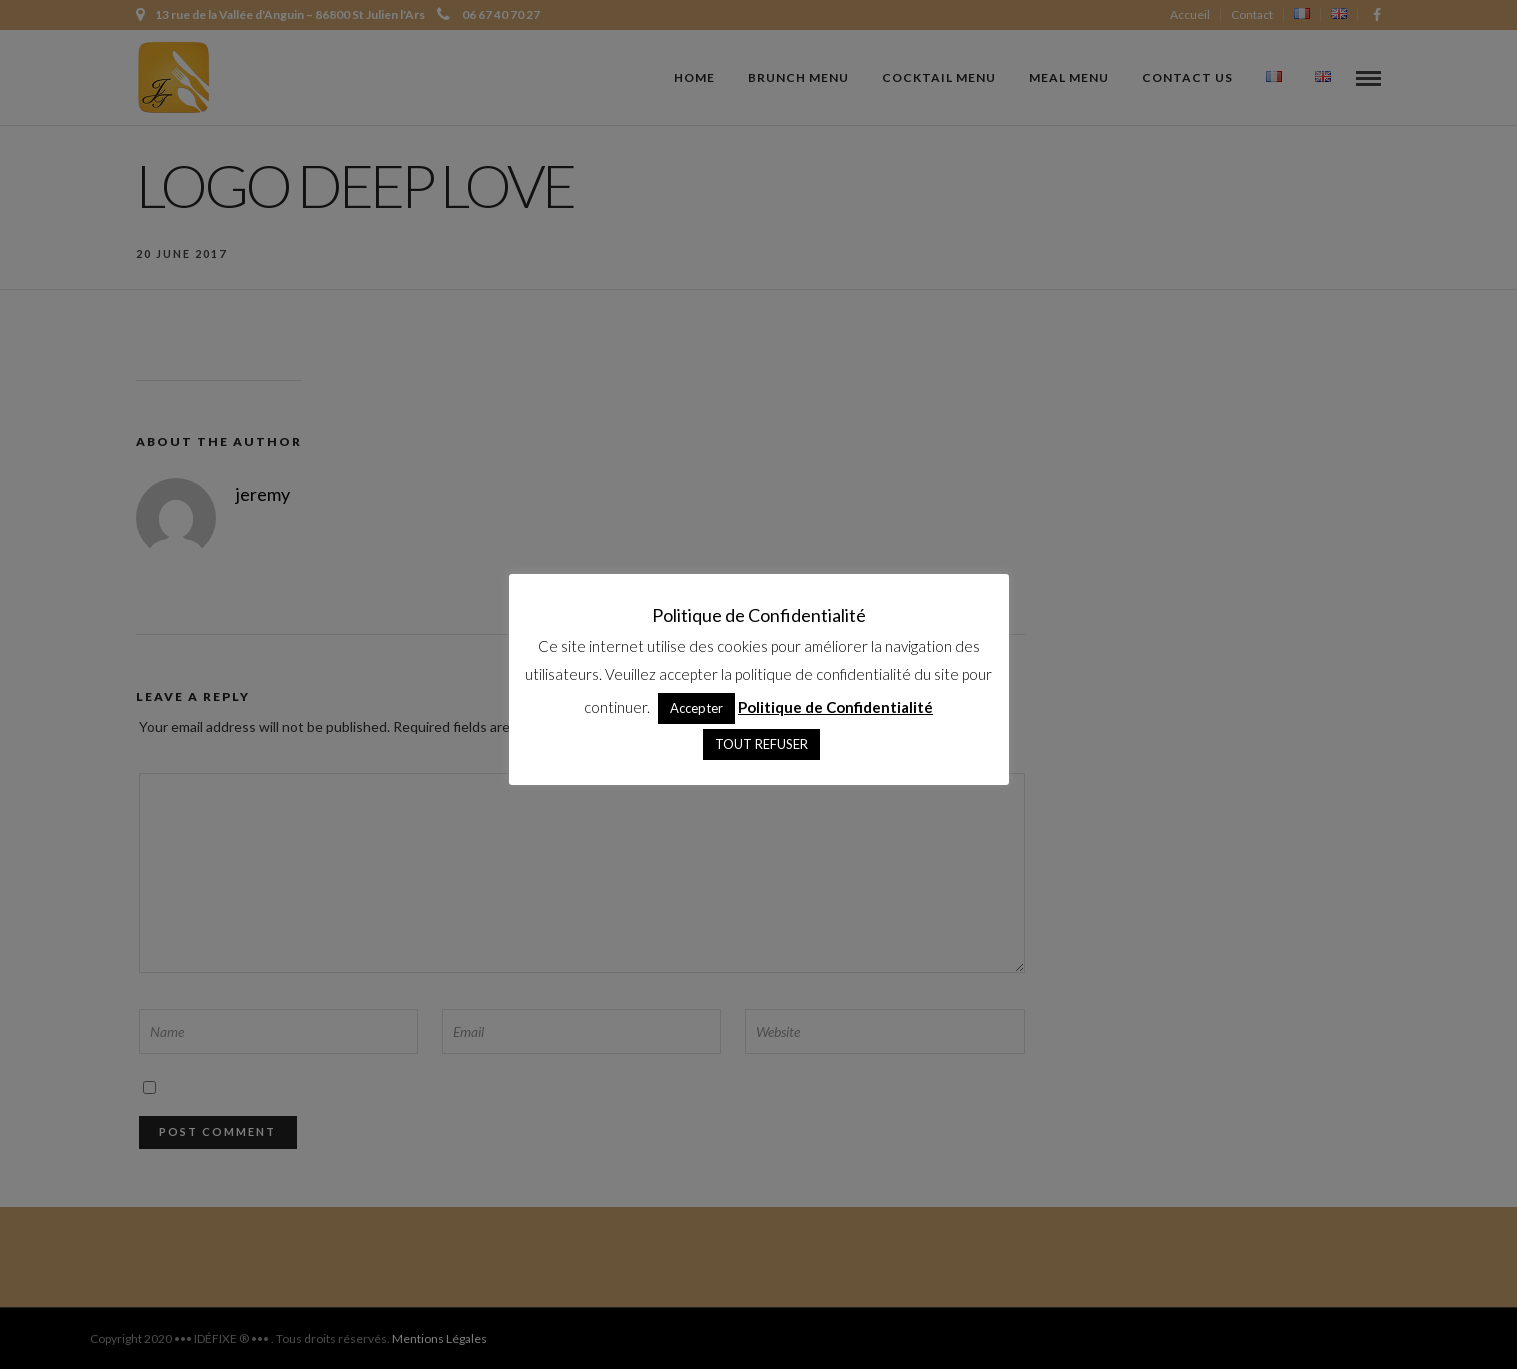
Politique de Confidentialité (835, 707)
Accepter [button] (696, 708)
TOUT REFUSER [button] (761, 744)
